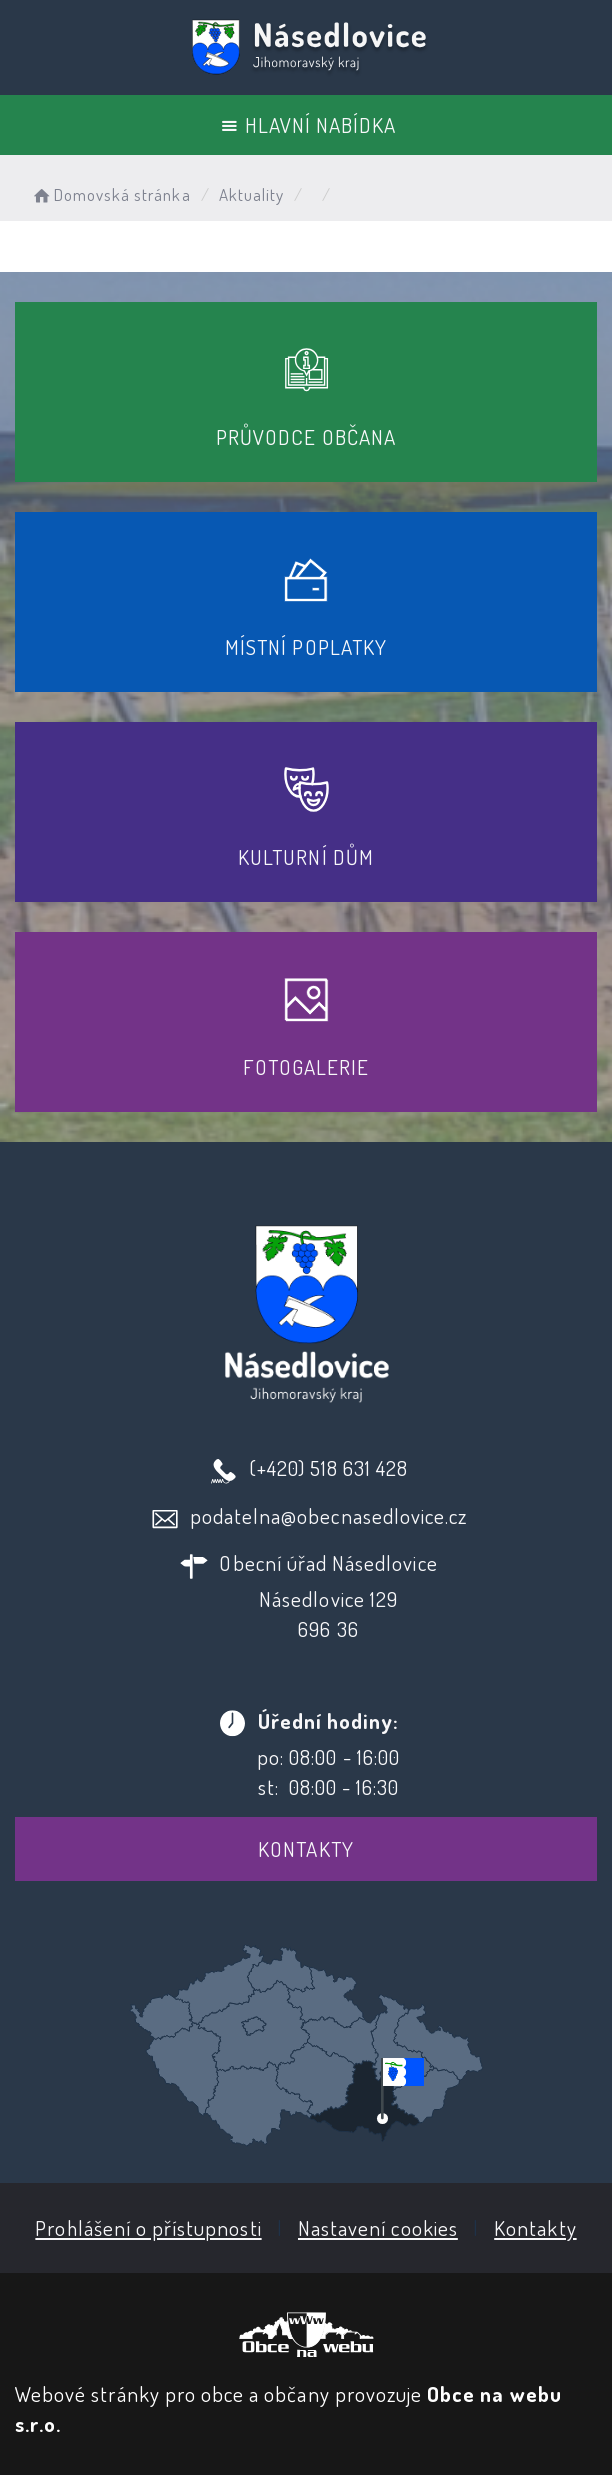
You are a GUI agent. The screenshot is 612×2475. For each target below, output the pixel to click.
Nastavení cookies (378, 2227)
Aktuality (251, 194)
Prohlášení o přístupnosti (148, 2227)
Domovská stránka (110, 194)
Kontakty (305, 1848)
